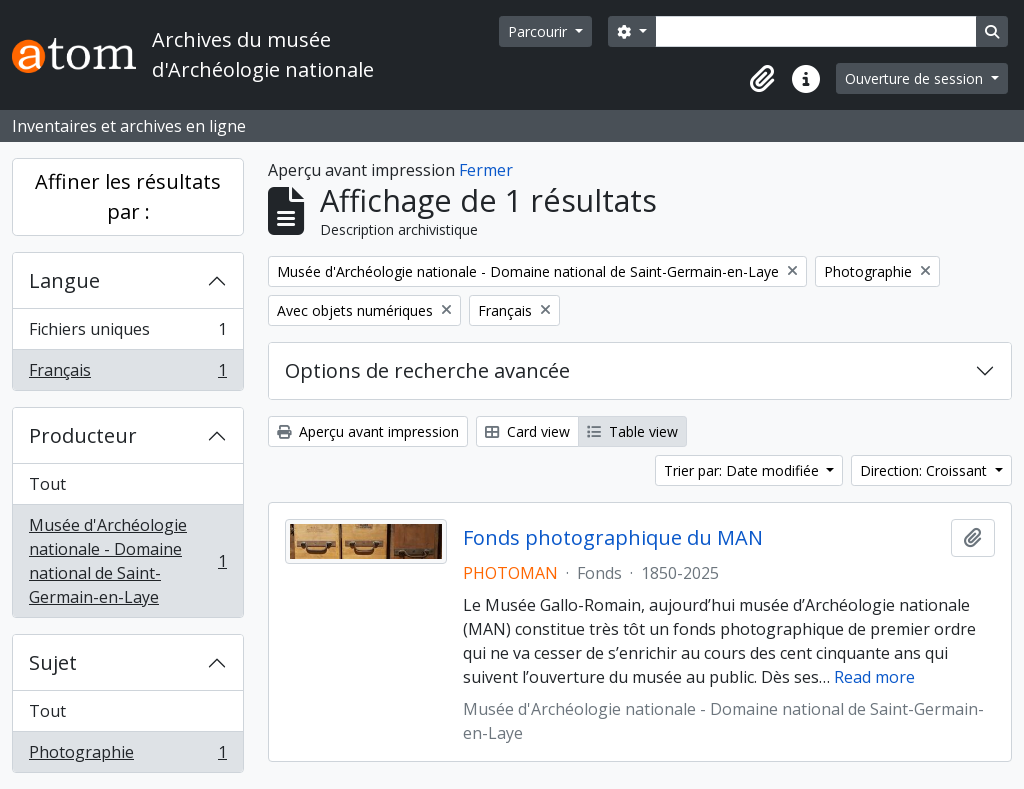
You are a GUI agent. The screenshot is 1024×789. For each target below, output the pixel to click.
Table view (632, 431)
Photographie (127, 756)
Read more (874, 677)
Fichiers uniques (127, 333)
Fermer (486, 170)
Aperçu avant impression (368, 431)
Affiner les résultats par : (128, 196)
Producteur (83, 435)
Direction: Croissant (925, 470)
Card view (527, 431)
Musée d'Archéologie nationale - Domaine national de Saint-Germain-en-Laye (127, 561)
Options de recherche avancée (427, 370)
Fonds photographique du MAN (613, 538)
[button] (762, 79)
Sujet (53, 662)
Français (127, 374)
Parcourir (539, 31)
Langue (64, 280)
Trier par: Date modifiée (743, 470)
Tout (47, 484)
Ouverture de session (916, 78)
